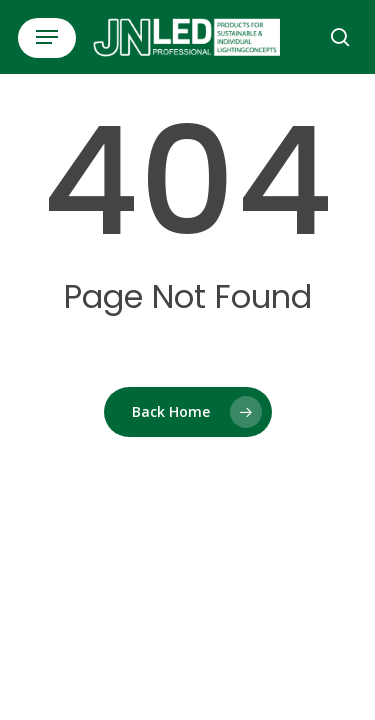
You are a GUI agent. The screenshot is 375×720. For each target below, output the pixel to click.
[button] (47, 37)
